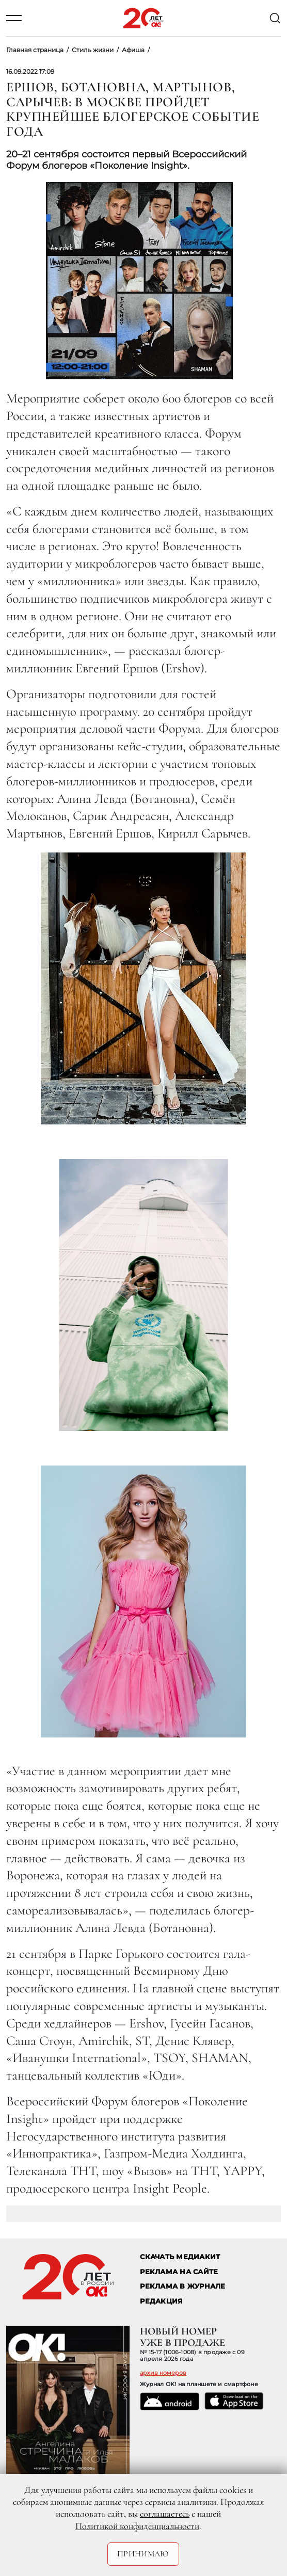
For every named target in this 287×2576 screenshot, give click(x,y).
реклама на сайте (179, 2272)
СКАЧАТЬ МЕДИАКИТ (180, 2257)
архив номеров (163, 2373)
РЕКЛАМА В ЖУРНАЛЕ (182, 2286)
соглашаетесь (164, 2513)
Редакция (161, 2301)
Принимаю (143, 2554)
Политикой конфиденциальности (137, 2526)
